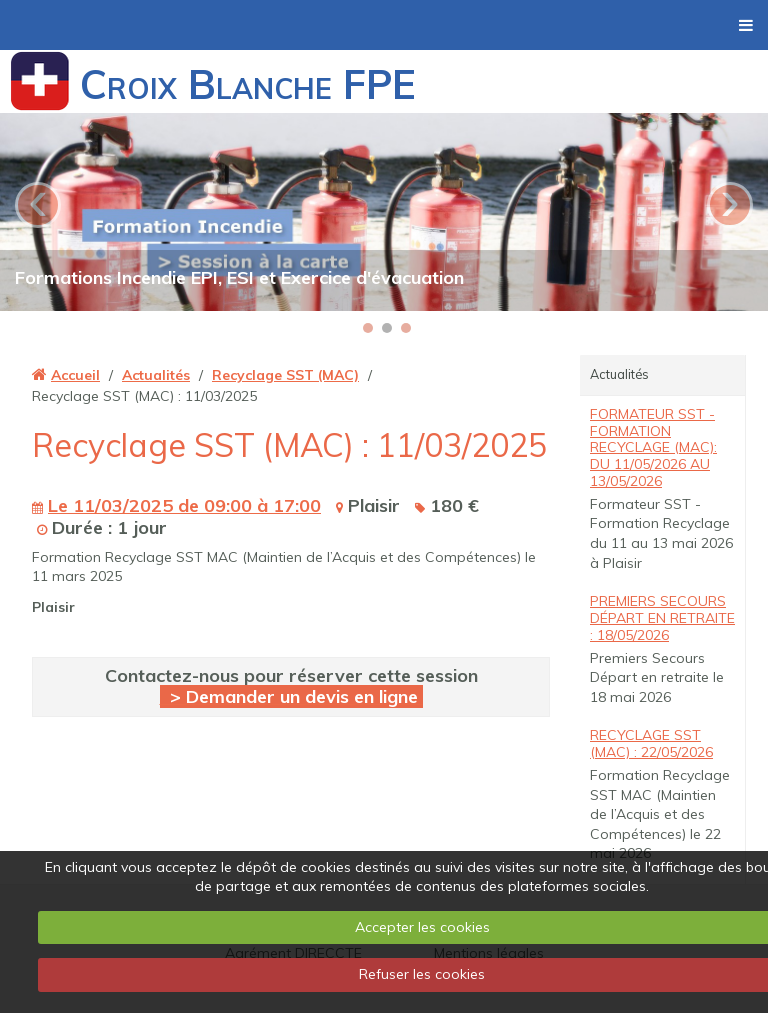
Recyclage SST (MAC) (285, 375)
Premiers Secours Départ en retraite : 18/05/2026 (662, 618)
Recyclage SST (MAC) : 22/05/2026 (651, 743)
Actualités (156, 375)
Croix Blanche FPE (248, 84)
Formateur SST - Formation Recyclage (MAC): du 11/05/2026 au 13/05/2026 (653, 447)
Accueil (75, 375)
